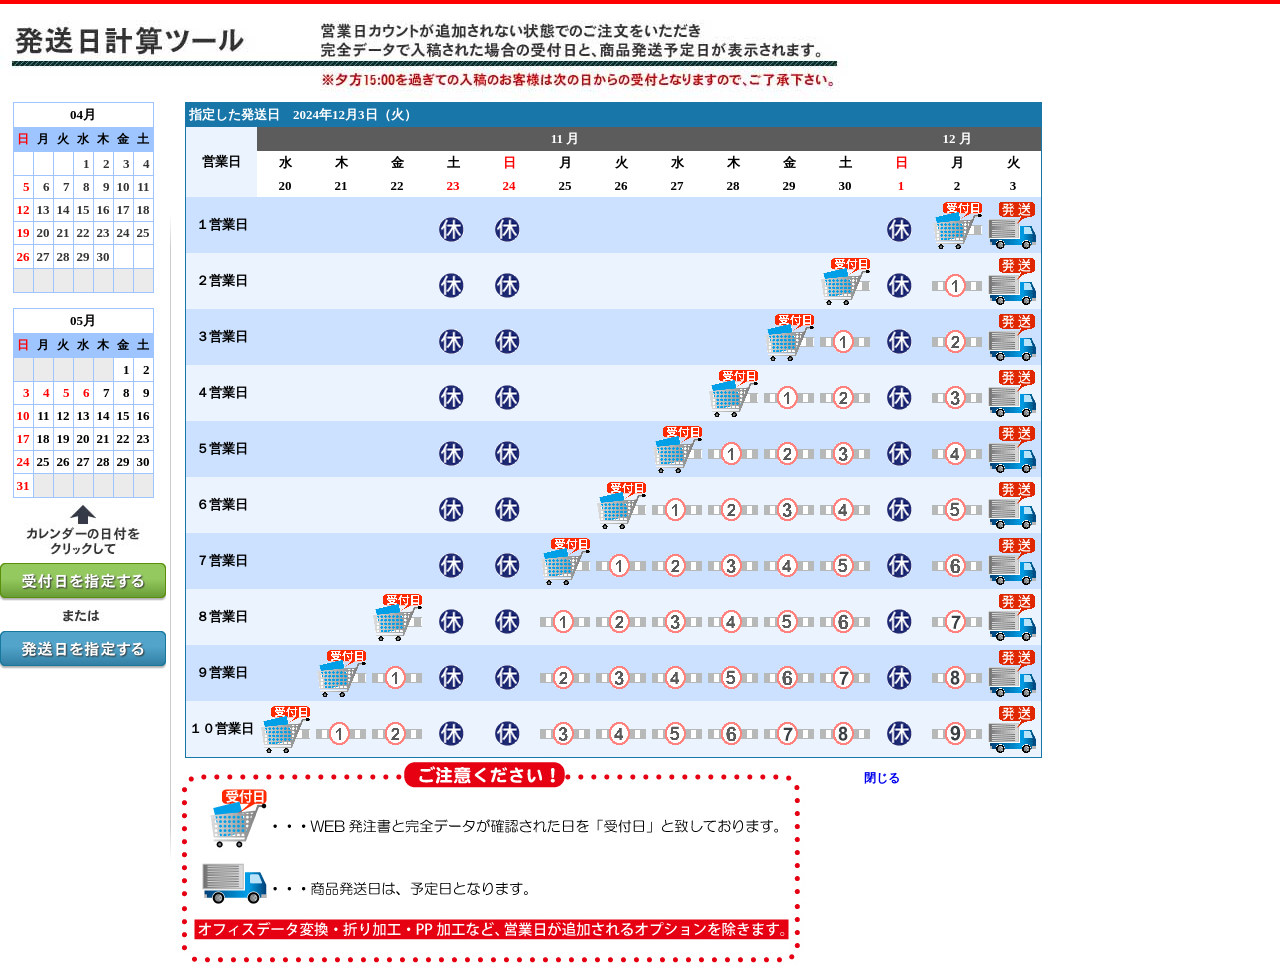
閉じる (882, 778)
